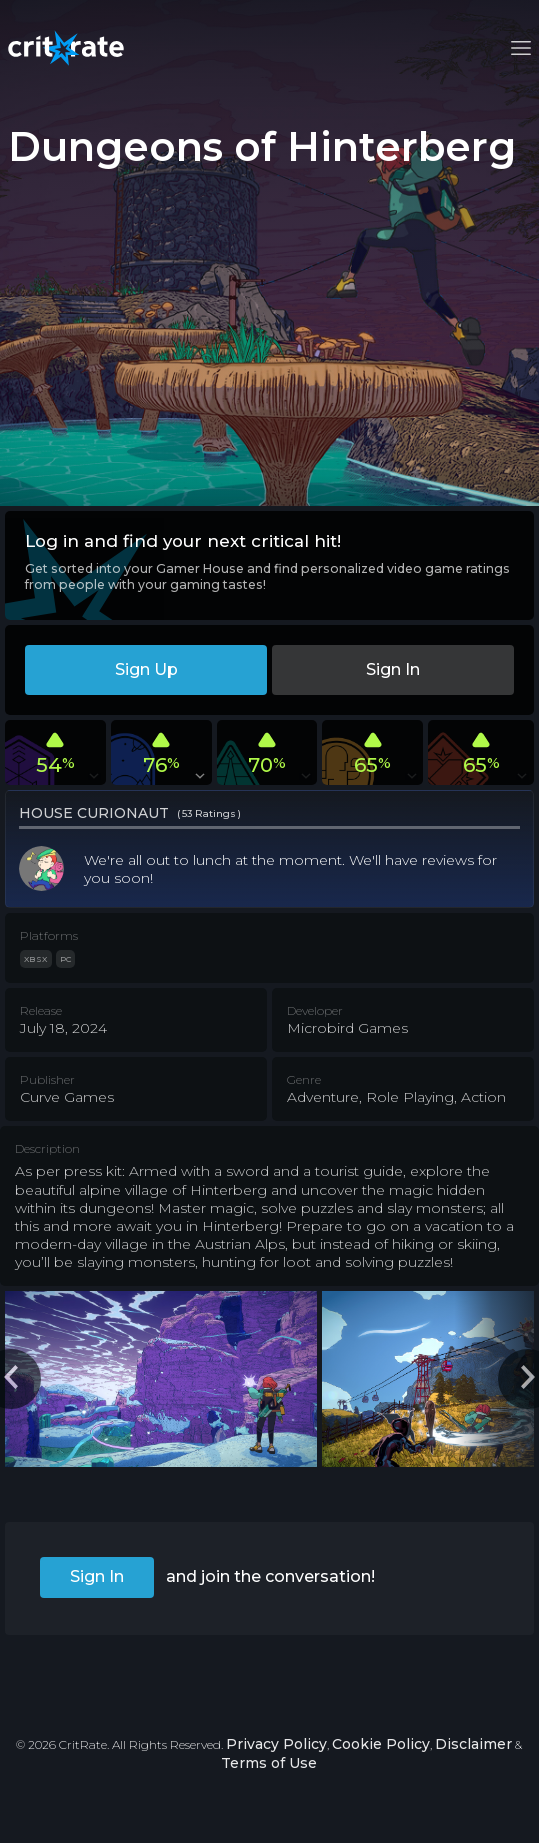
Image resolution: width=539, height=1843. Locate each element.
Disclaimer (473, 1744)
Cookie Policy (381, 1744)
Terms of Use (269, 1763)
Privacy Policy (276, 1744)
